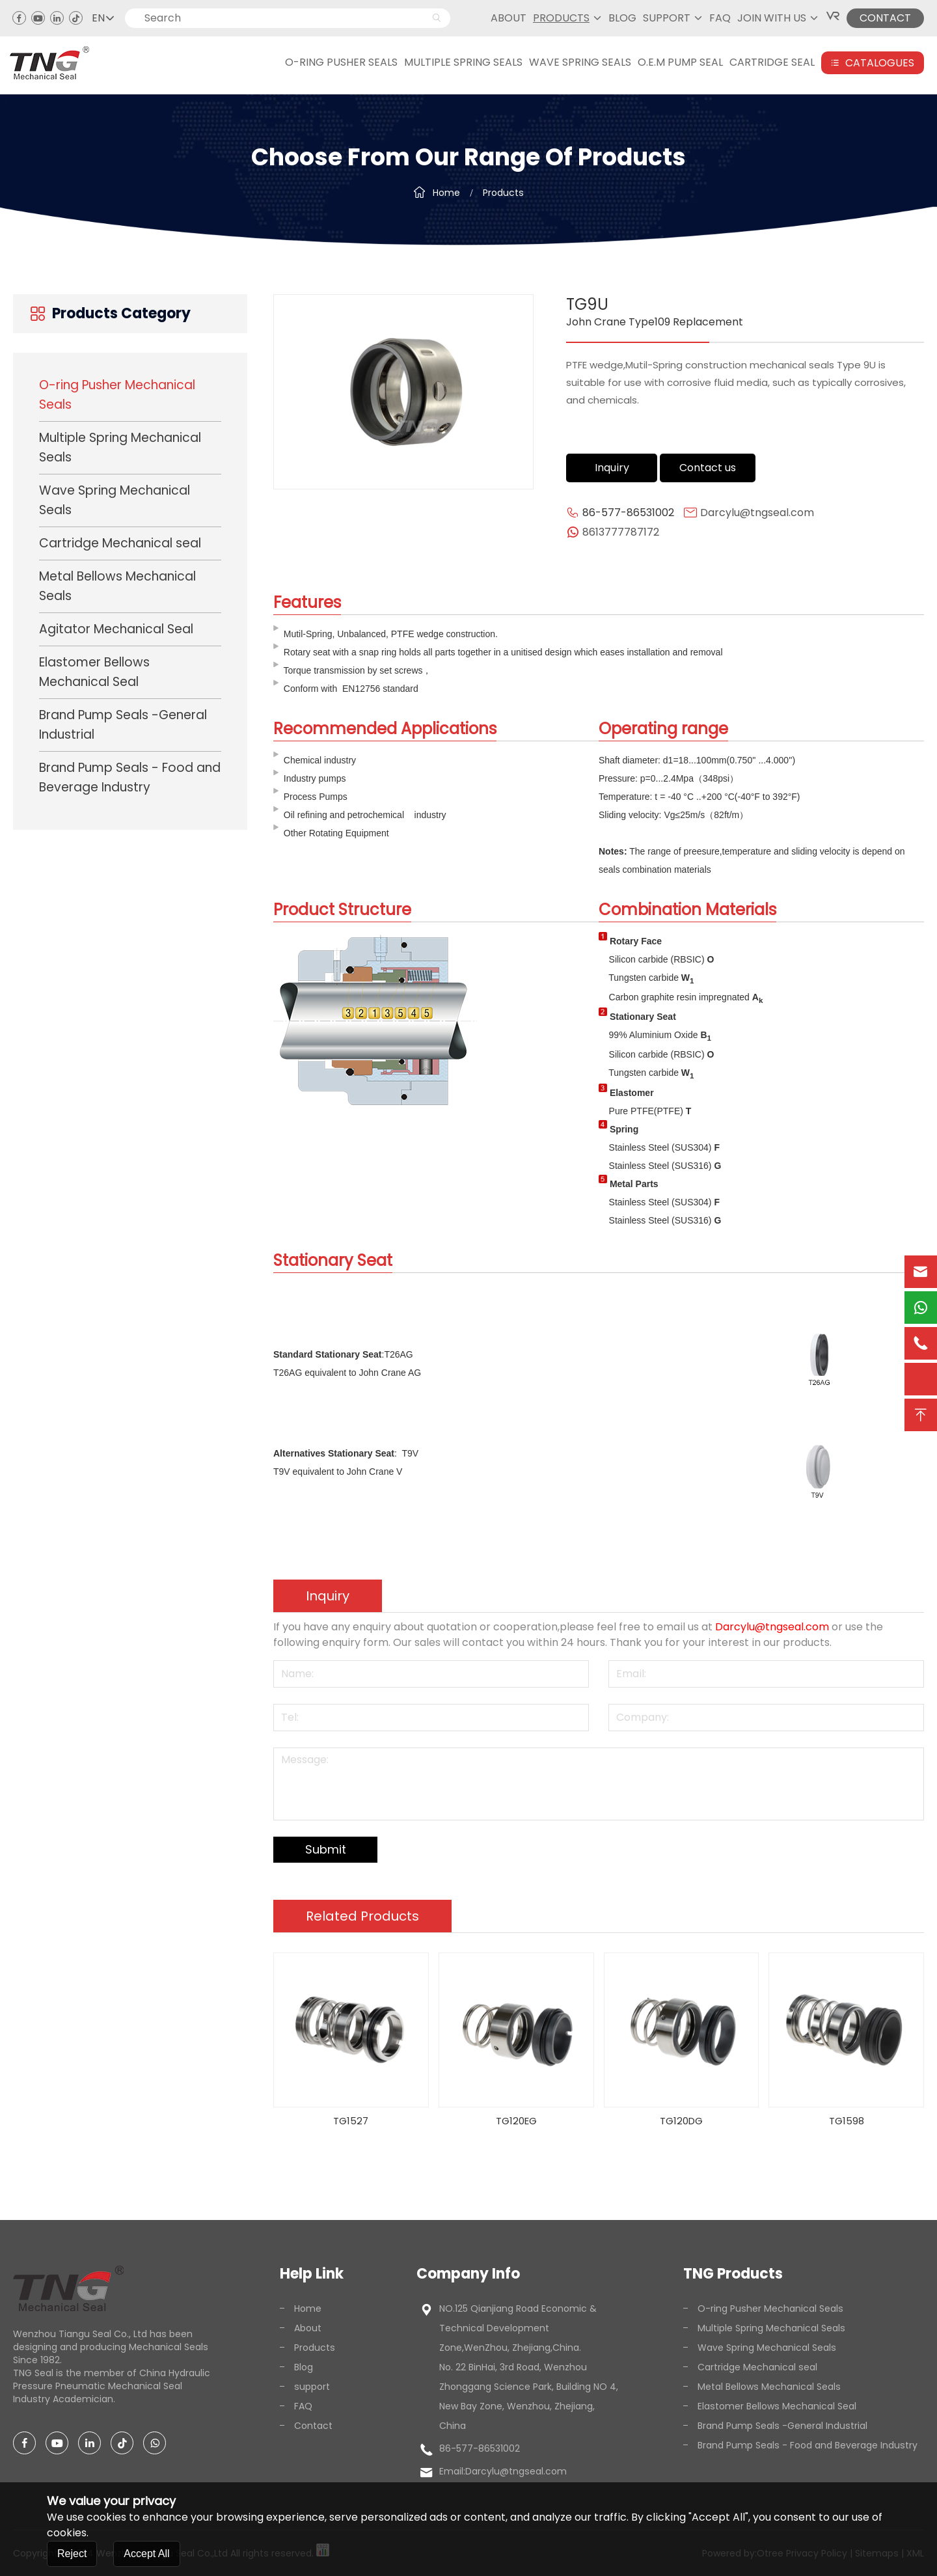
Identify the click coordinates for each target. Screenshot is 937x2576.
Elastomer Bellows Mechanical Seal (94, 672)
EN (103, 18)
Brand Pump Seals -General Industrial (123, 724)
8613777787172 (620, 532)
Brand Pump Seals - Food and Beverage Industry (130, 777)
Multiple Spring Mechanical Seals (120, 447)
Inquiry (612, 467)
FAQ (720, 17)
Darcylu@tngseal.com (757, 512)
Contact (306, 2425)
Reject (72, 2553)
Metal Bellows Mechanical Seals (117, 586)
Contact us (707, 467)
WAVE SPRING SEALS (580, 62)
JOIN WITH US (771, 17)
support (666, 17)
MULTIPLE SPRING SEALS (463, 62)
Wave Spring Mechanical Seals (114, 500)
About (508, 17)
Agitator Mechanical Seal (116, 629)
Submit (325, 1849)
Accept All (146, 2553)
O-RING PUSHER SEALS (341, 62)
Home (446, 192)
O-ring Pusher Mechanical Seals (117, 394)
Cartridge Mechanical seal (120, 543)
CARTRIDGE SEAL (772, 62)
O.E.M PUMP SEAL (680, 62)
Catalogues (872, 62)
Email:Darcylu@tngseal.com (503, 2471)
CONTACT (885, 17)
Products (561, 17)
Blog (622, 17)
